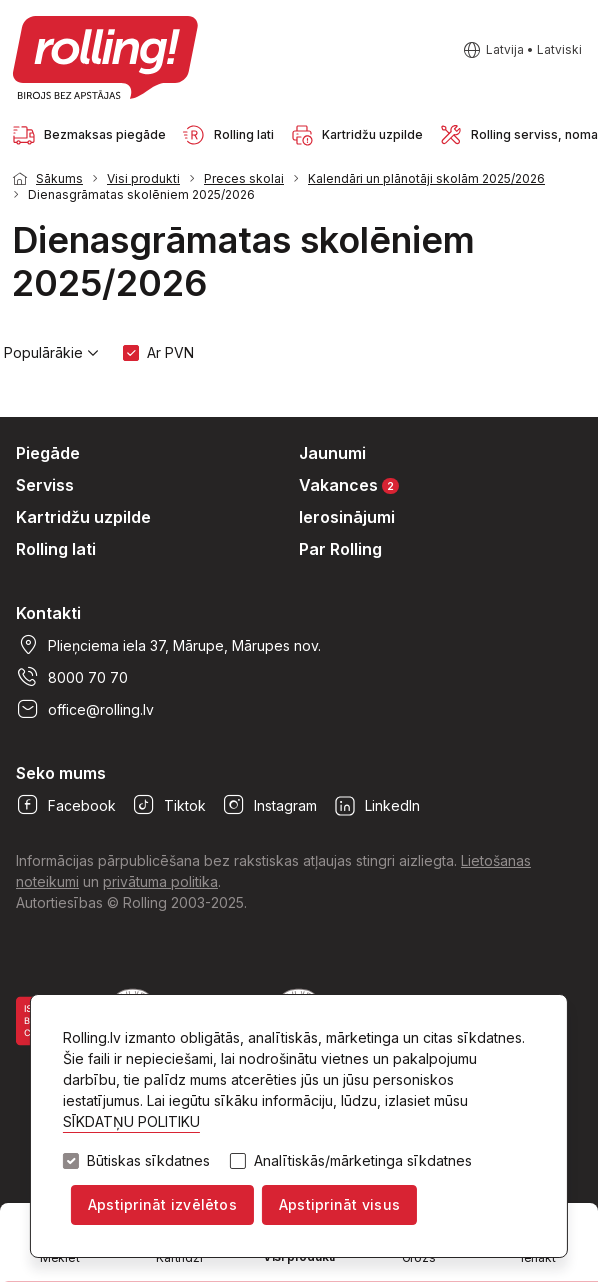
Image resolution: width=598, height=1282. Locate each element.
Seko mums (61, 773)
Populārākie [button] (51, 353)
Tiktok (169, 805)
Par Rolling (340, 549)
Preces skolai (244, 178)
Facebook (66, 805)
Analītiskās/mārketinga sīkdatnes (363, 1161)
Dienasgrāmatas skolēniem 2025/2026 (141, 194)
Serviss (45, 485)
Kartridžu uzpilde (83, 517)
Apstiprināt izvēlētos (162, 1204)
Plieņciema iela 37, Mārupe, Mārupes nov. (168, 645)
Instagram (269, 805)
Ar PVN (170, 352)
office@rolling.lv (85, 709)
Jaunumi (332, 453)
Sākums (59, 178)
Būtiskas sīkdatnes (148, 1161)
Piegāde (48, 453)
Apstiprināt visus (339, 1204)
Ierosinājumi (347, 517)
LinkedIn (376, 805)
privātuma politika (160, 881)
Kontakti (48, 613)
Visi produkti (143, 178)
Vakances (349, 484)
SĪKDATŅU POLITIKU (131, 1121)
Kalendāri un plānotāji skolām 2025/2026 (426, 178)
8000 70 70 (72, 677)
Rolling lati (56, 549)
